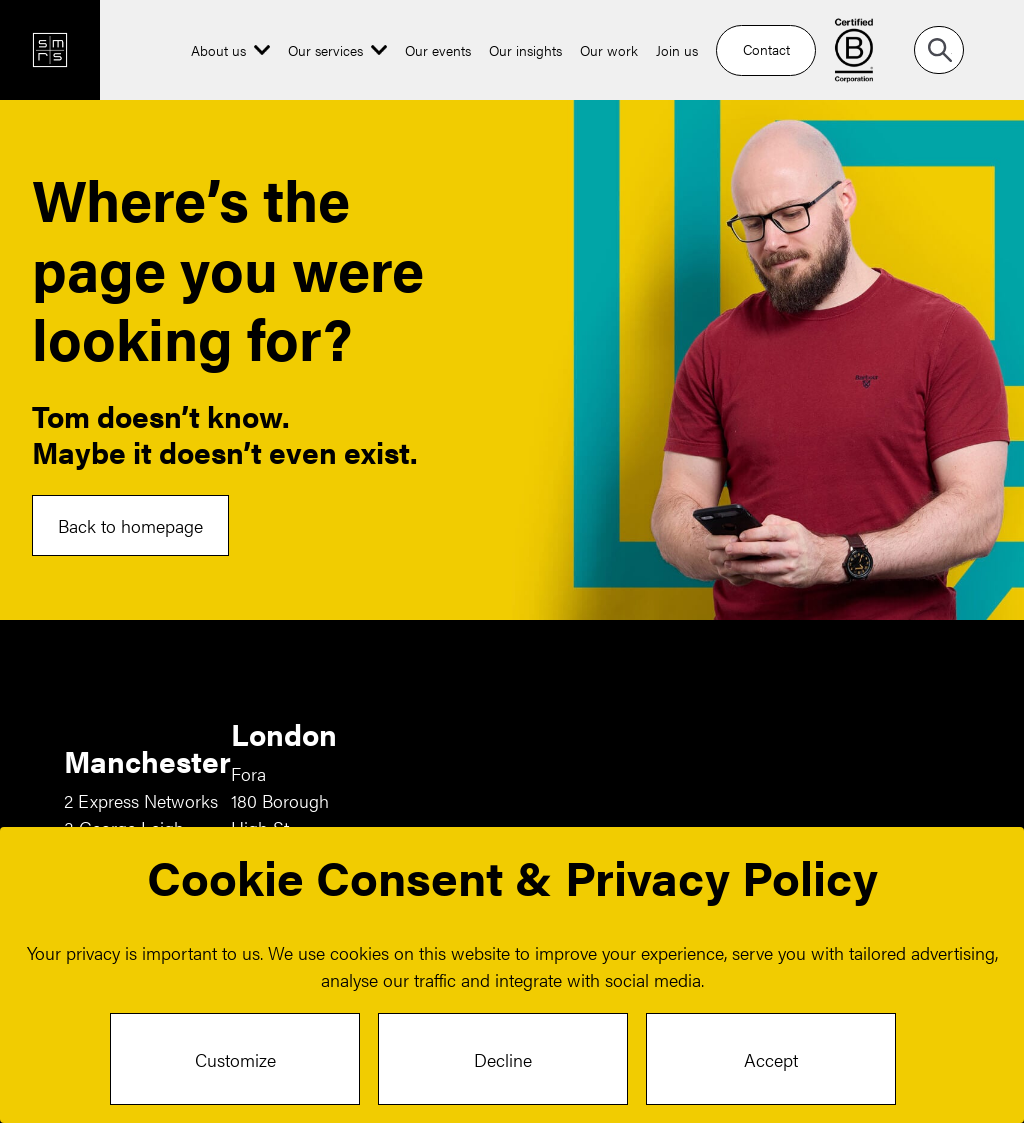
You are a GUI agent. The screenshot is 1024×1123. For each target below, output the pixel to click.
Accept (771, 1059)
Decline (503, 1059)
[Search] (939, 50)
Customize (235, 1059)
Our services (325, 50)
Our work (609, 50)
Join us (677, 50)
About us (218, 50)
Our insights (525, 50)
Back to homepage (130, 525)
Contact (766, 49)
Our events (438, 50)
